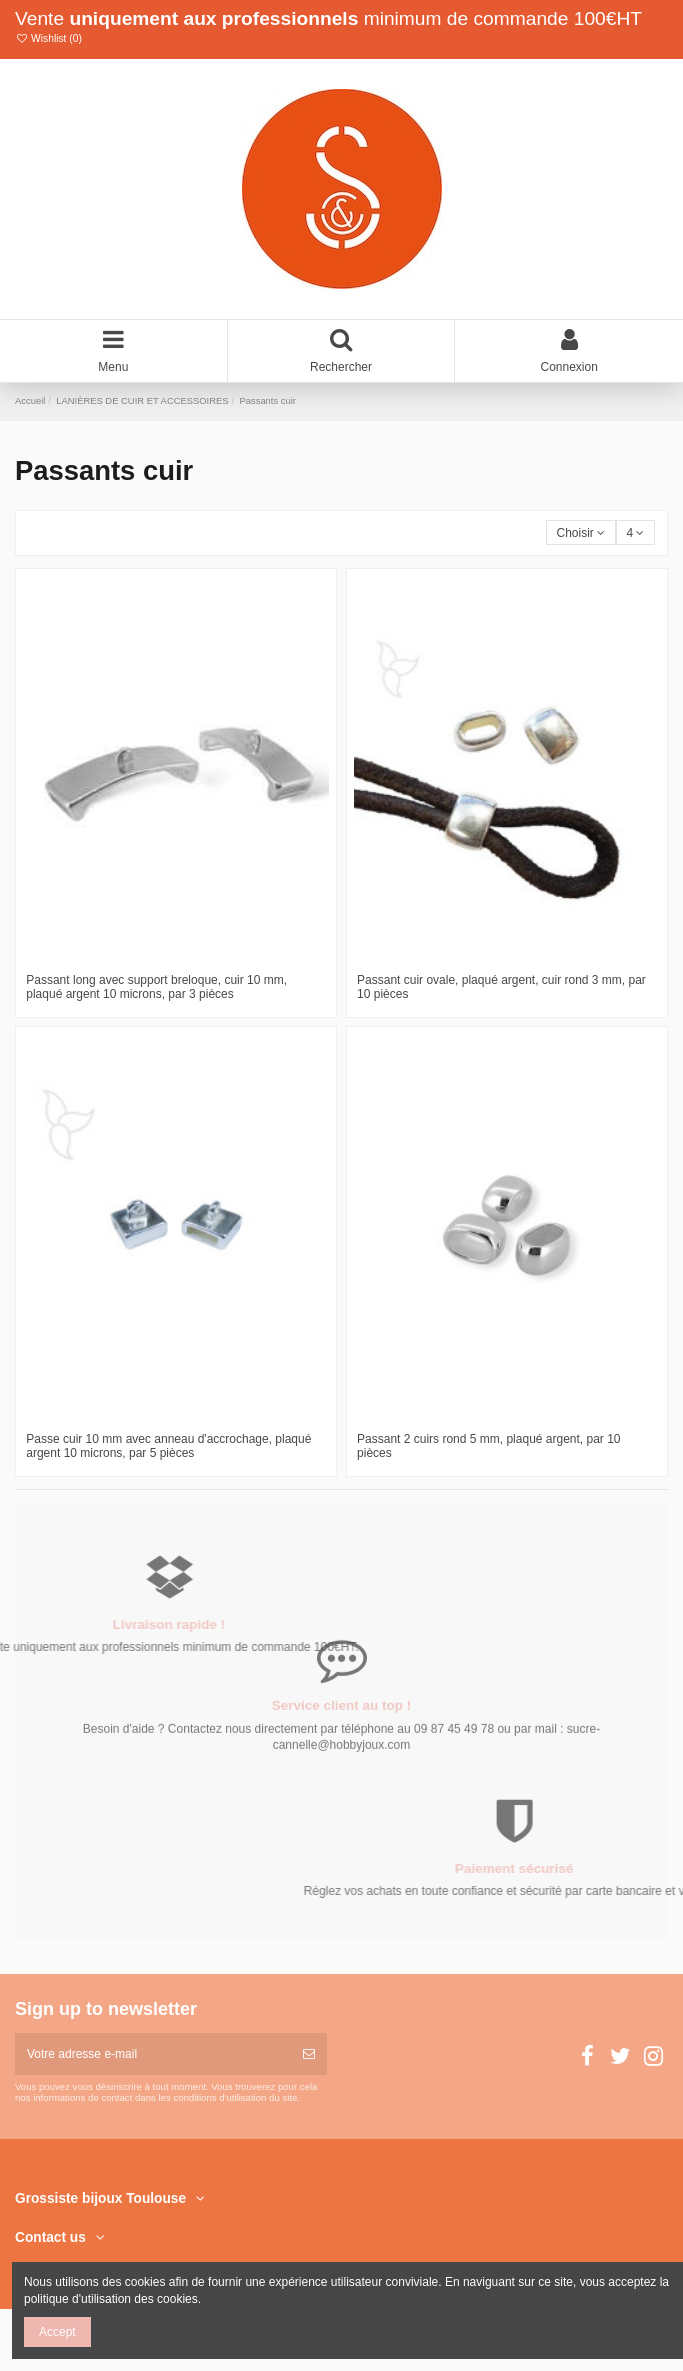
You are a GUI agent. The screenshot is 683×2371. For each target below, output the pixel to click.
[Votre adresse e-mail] (153, 2054)
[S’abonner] (309, 2054)
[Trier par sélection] (581, 532)
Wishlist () (48, 38)
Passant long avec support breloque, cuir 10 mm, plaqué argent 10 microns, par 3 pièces (156, 987)
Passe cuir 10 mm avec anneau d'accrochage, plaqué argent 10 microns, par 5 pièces (168, 1446)
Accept (57, 2332)
